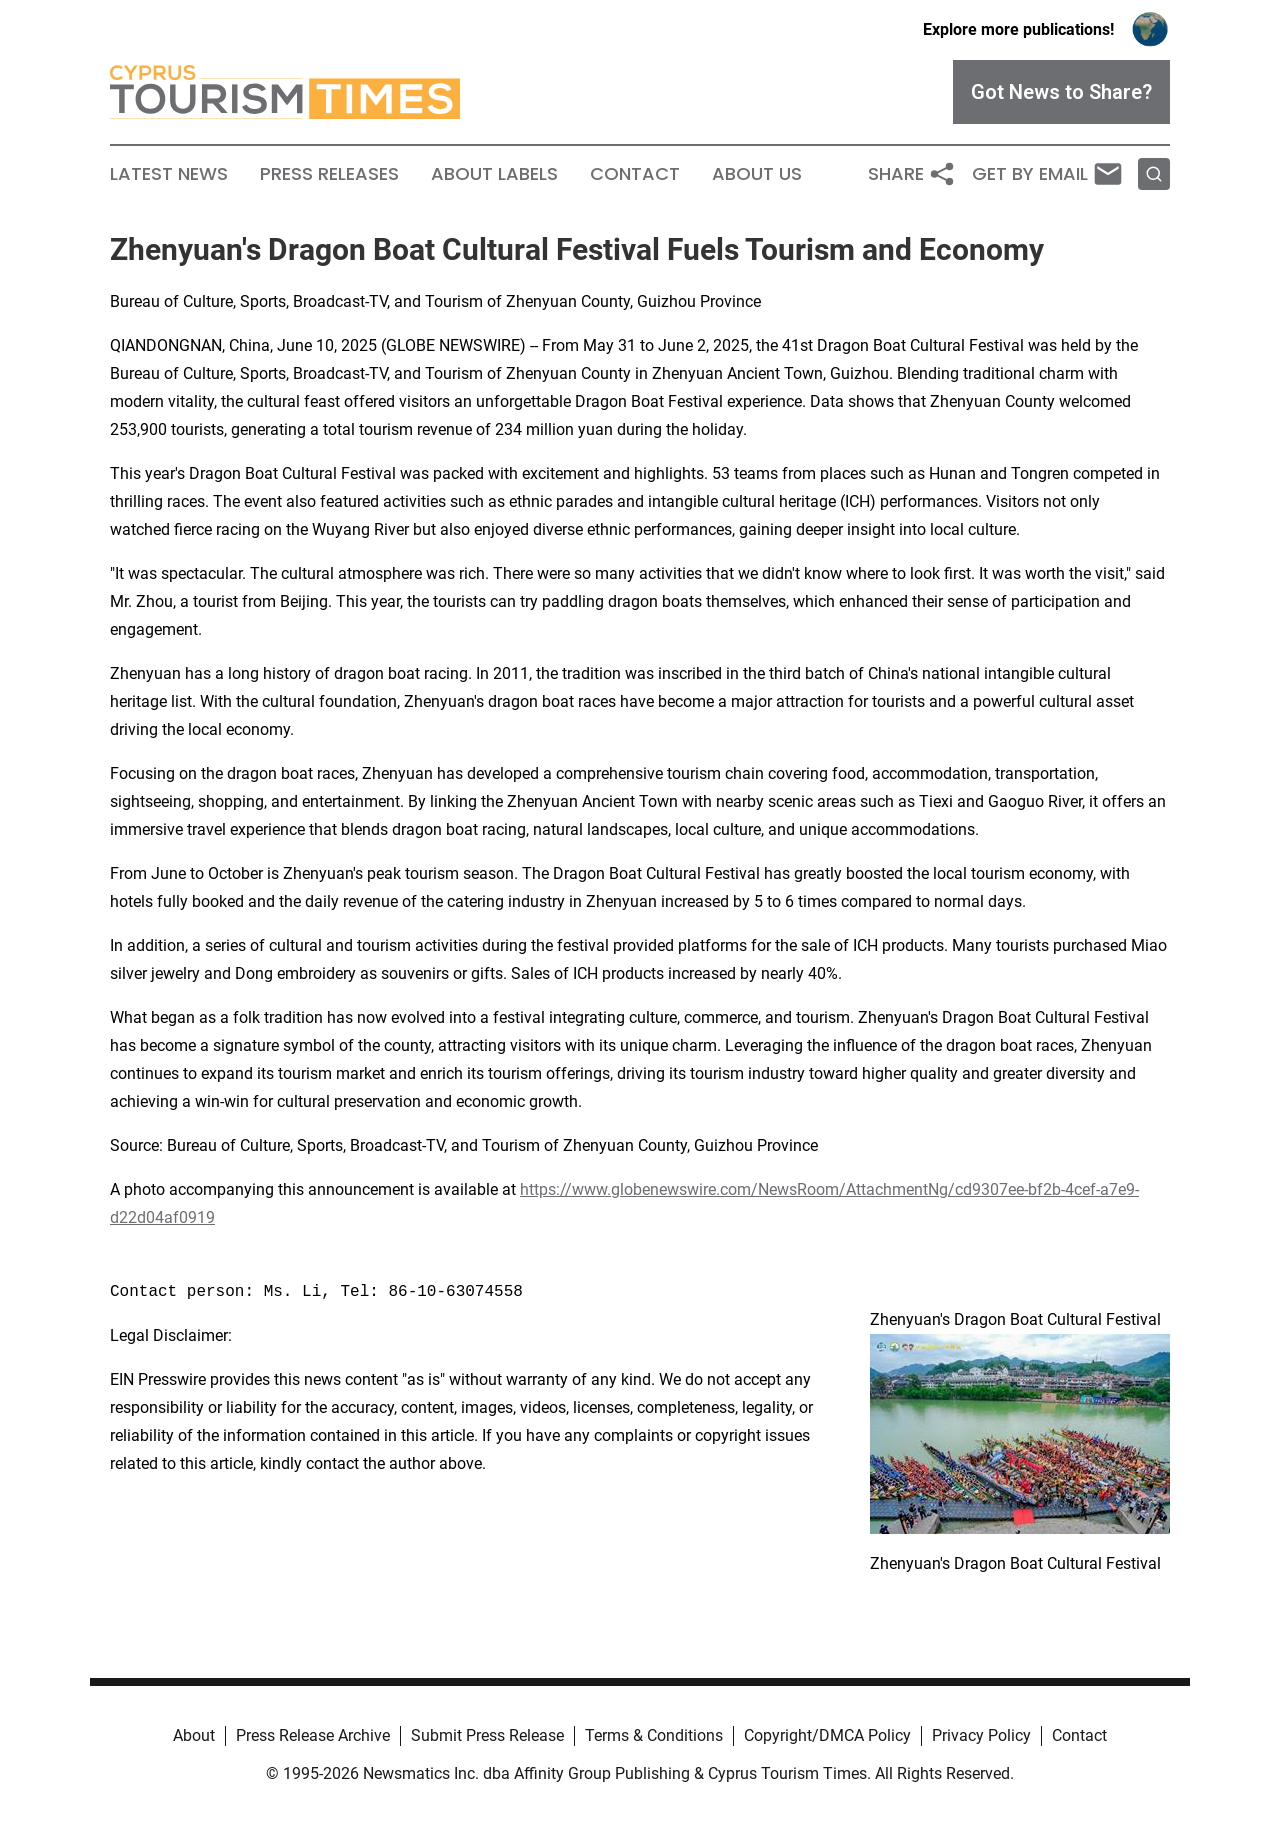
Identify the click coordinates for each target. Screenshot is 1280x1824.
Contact (635, 174)
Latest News (169, 174)
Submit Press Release (487, 1735)
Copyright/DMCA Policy (827, 1735)
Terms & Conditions (654, 1735)
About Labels (494, 174)
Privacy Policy (981, 1735)
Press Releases (329, 174)
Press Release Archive (313, 1735)
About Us (757, 174)
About (194, 1735)
